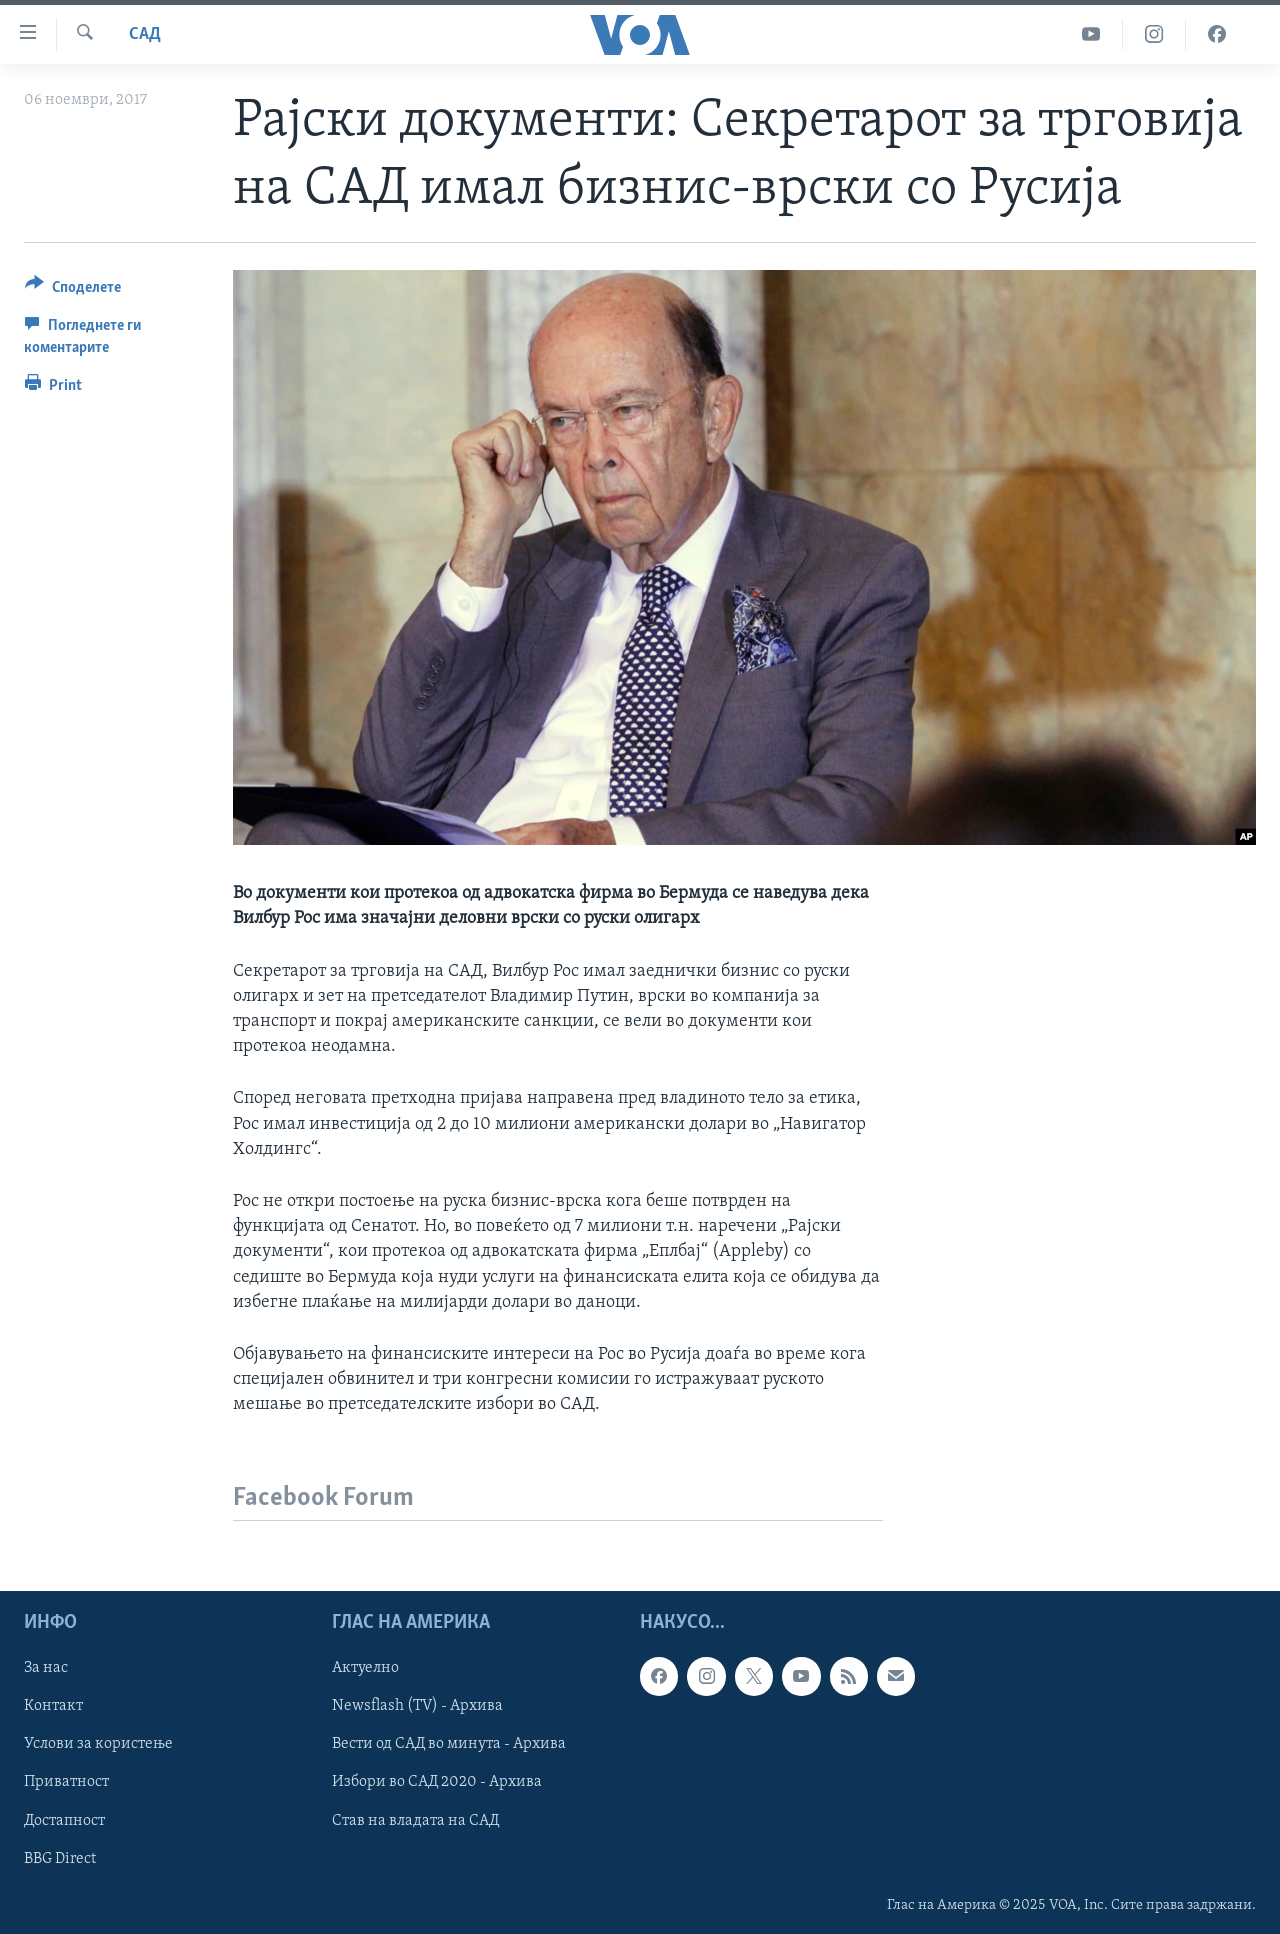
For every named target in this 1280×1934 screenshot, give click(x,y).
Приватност (66, 1783)
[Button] (73, 290)
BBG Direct (60, 1859)
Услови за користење (98, 1745)
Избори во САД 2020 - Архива (437, 1783)
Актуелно (365, 1669)
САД (145, 34)
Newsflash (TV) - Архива (417, 1707)
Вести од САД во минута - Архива (449, 1745)
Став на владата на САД (415, 1821)
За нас (46, 1669)
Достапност (64, 1821)
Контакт (53, 1707)
